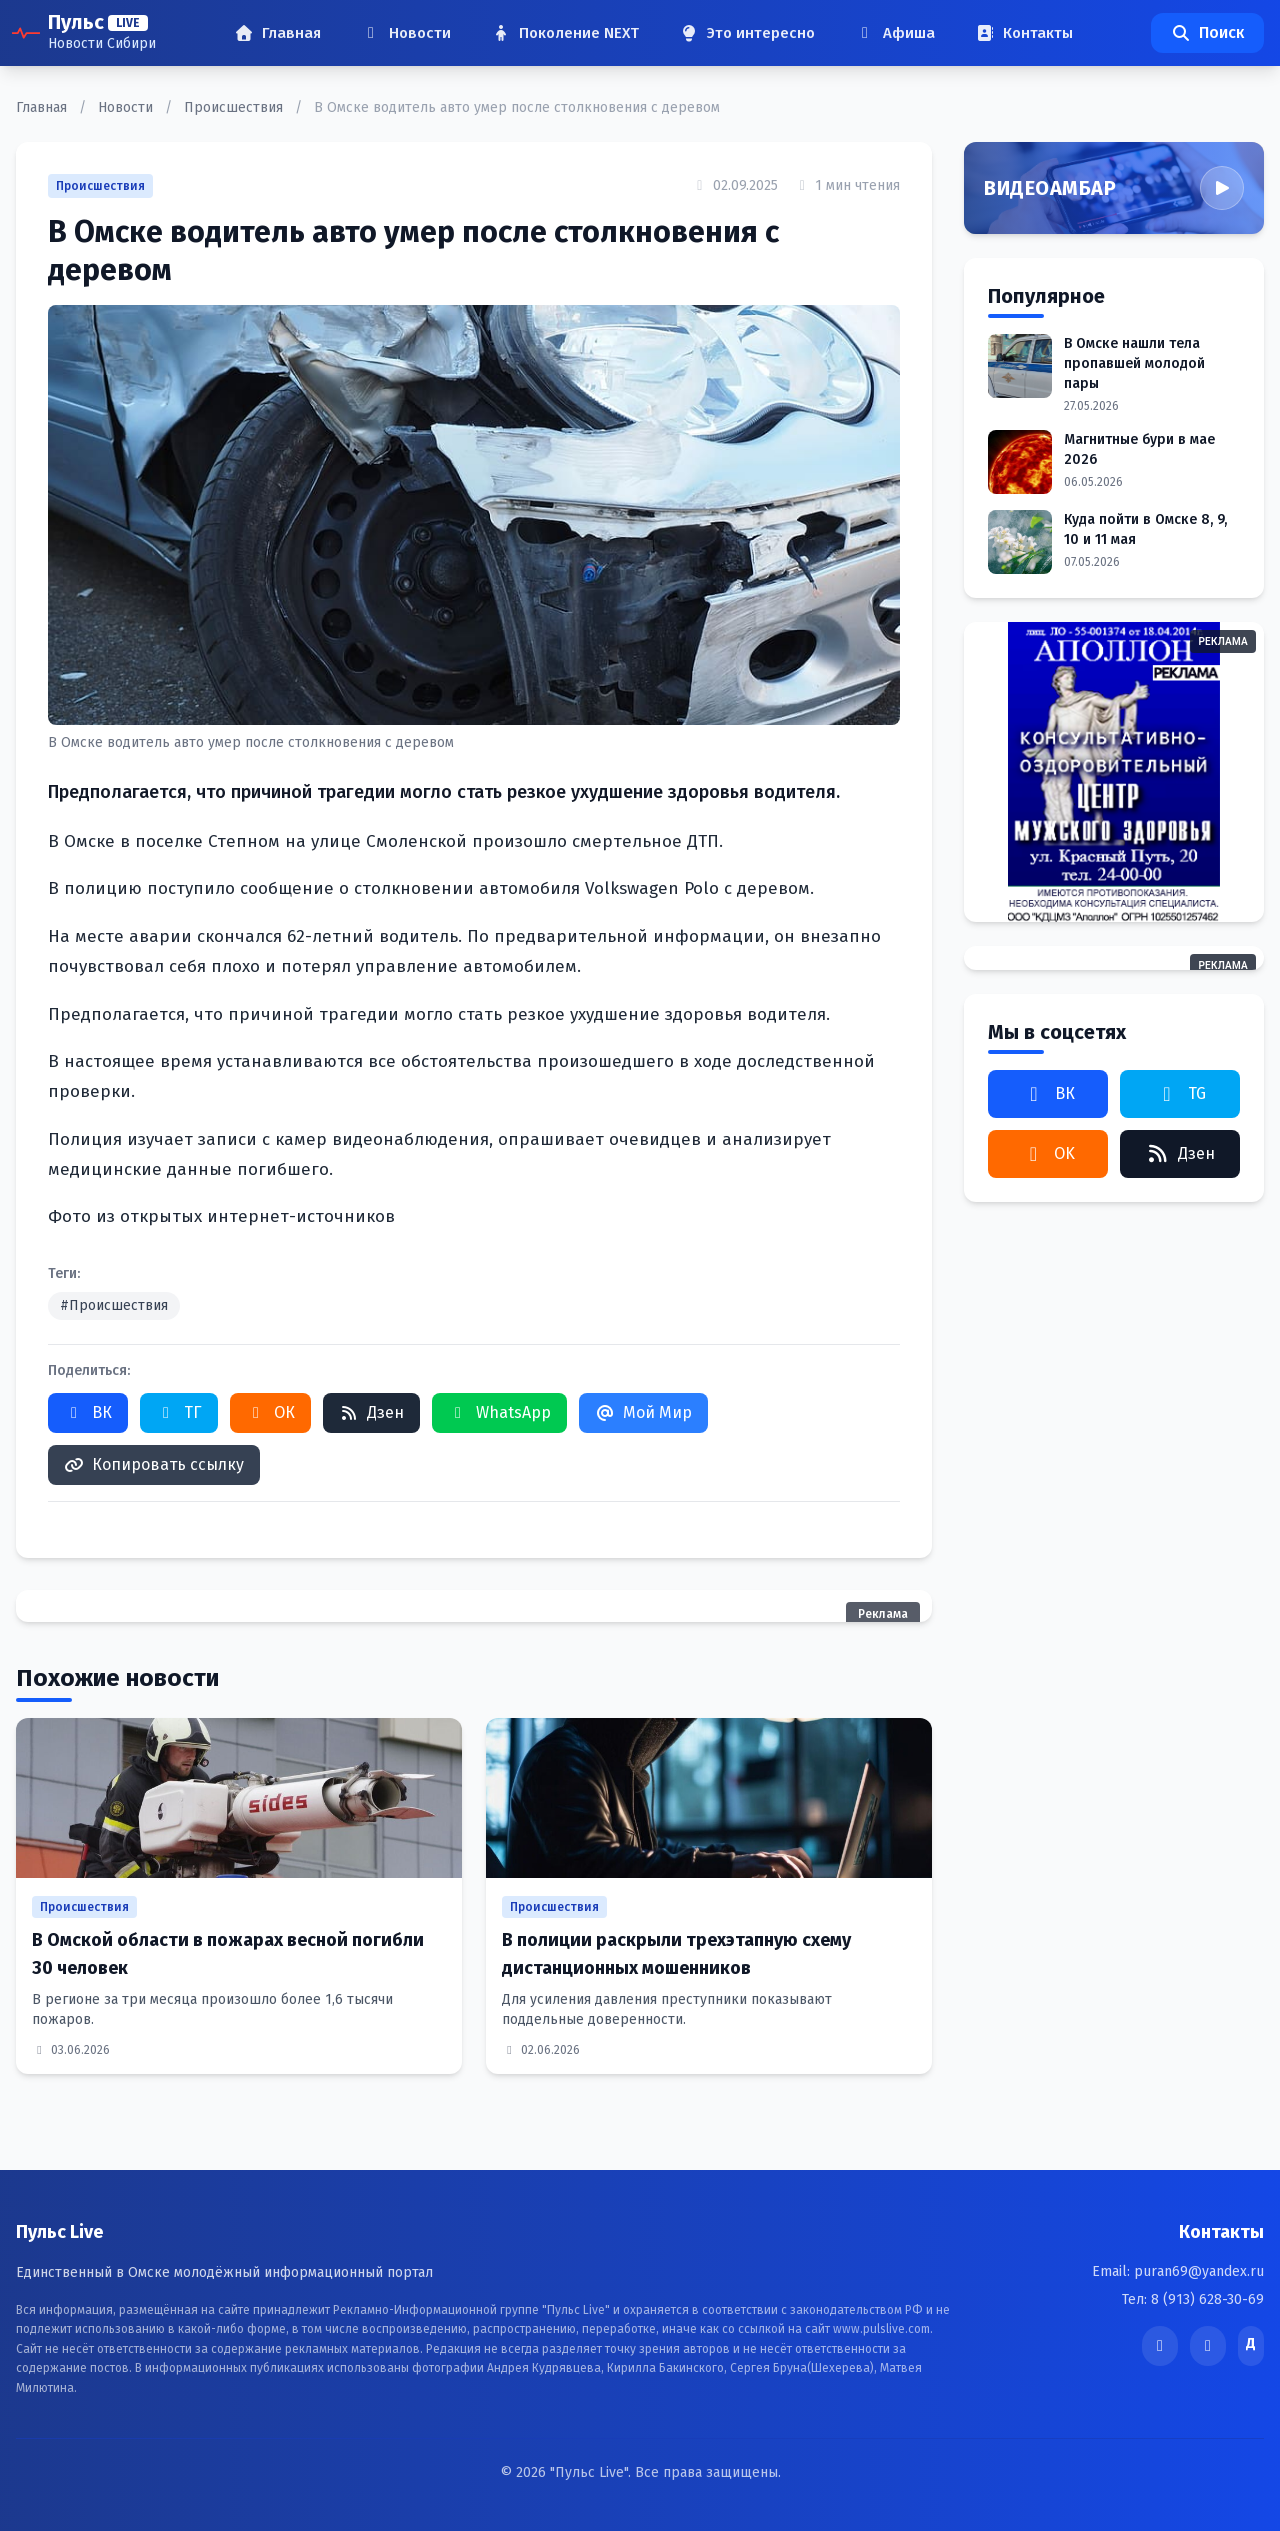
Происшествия (235, 107)
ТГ (179, 1412)
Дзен (371, 1412)
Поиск (1207, 32)
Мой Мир (643, 1412)
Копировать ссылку (154, 1464)
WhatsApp (499, 1412)
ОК (270, 1412)
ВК (88, 1412)
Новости (127, 107)
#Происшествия (114, 1305)
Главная (43, 107)
